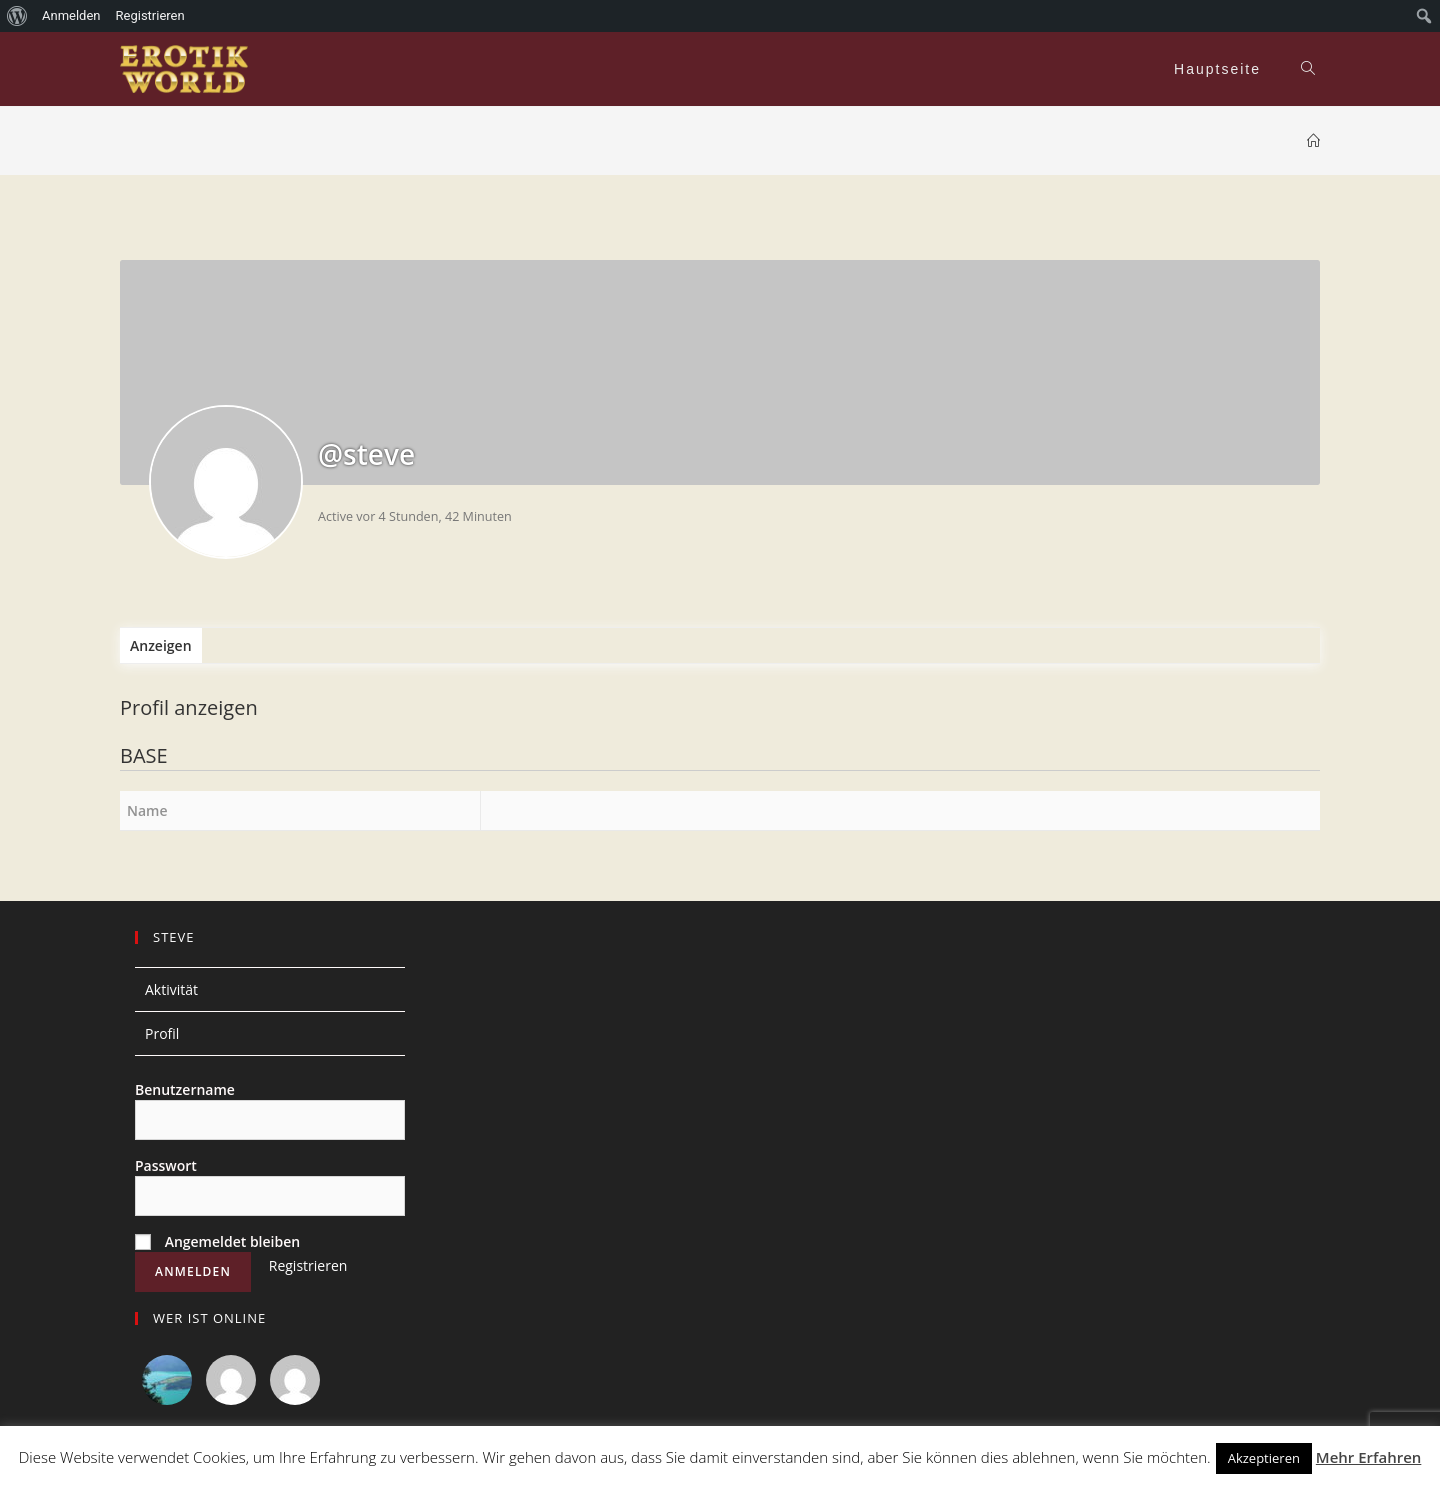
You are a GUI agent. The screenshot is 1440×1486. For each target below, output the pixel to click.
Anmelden (71, 15)
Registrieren (308, 1265)
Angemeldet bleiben (217, 1241)
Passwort (166, 1165)
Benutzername (185, 1089)
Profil (162, 1033)
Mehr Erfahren (1369, 1457)
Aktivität (171, 989)
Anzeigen (161, 645)
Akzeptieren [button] (1264, 1458)
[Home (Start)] (1313, 141)
